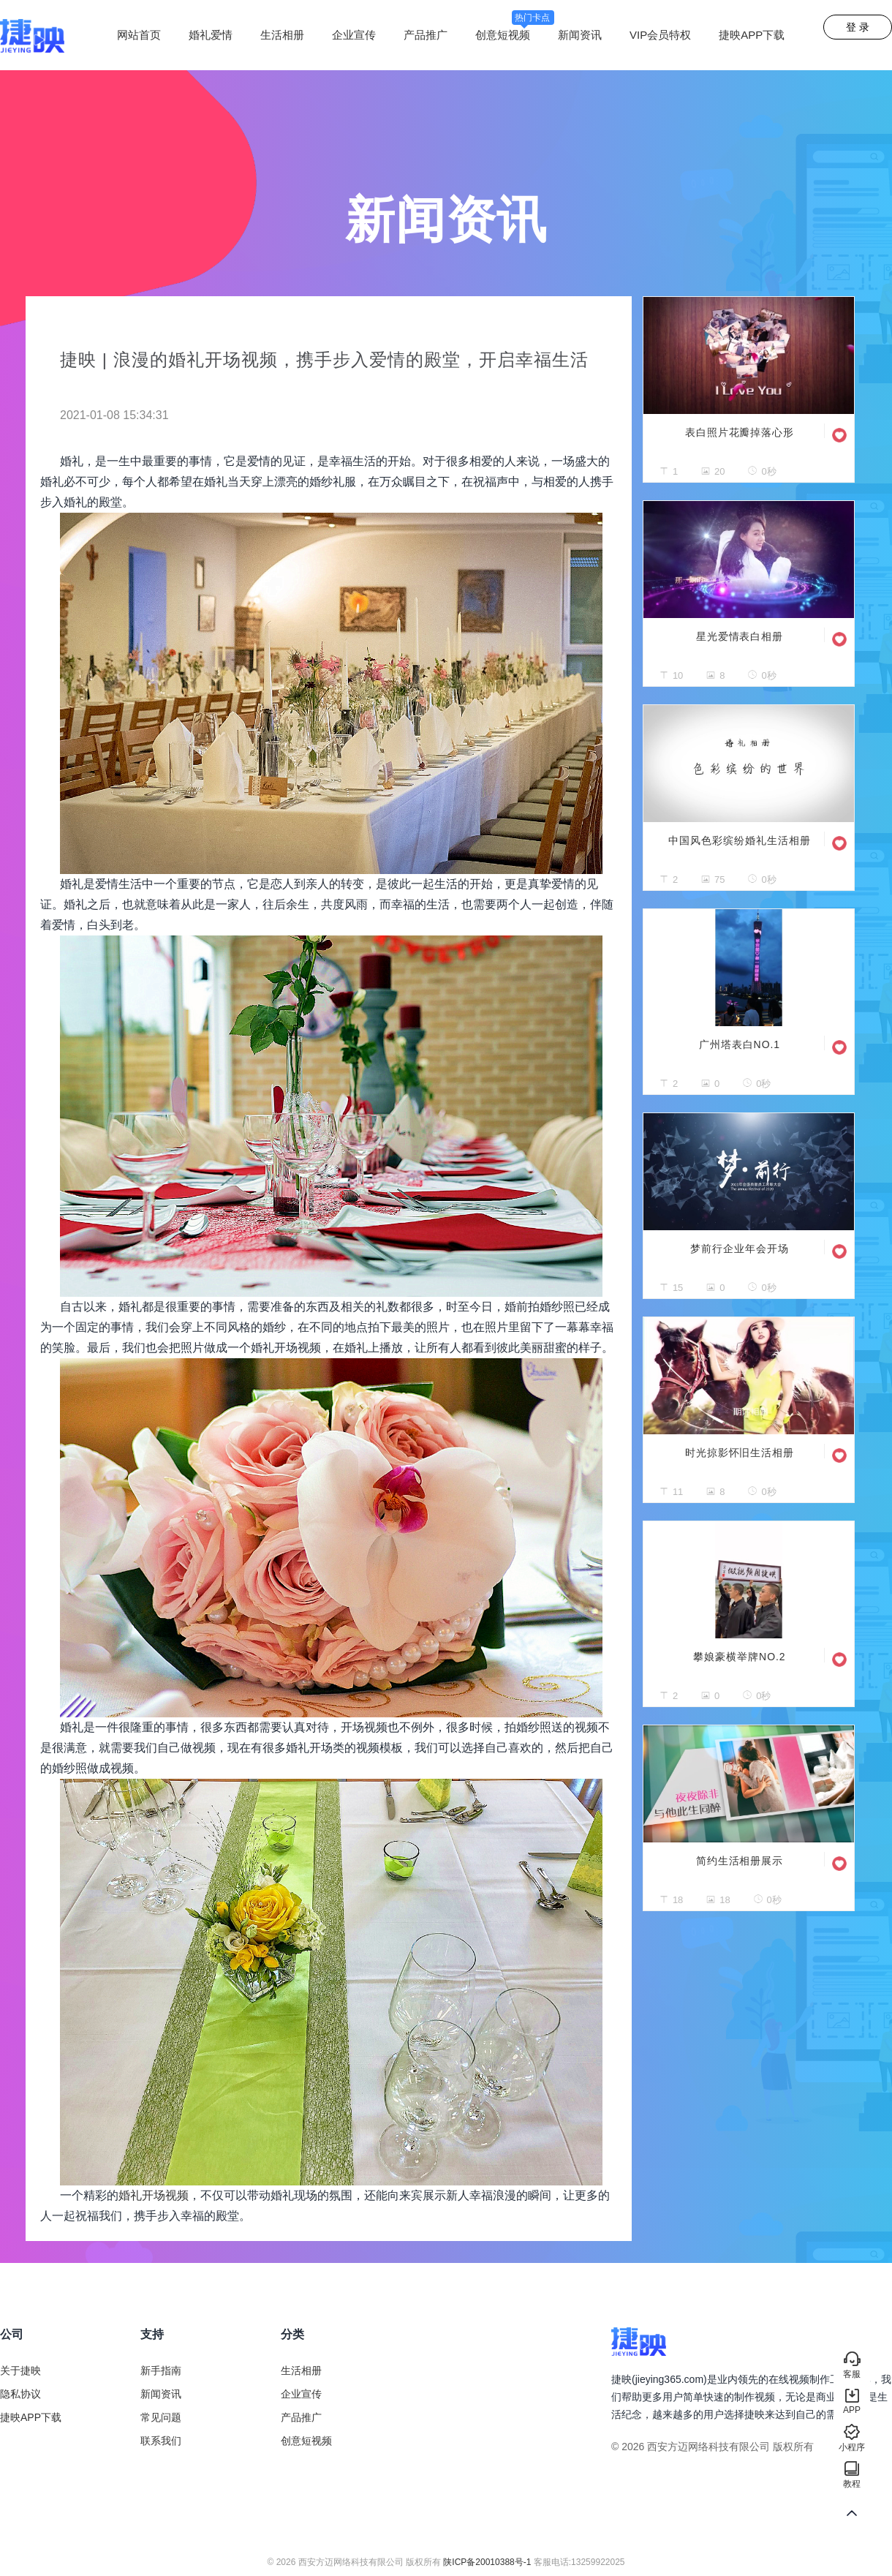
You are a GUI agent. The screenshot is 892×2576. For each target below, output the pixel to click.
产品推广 (425, 35)
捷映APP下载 (752, 35)
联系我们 (160, 2441)
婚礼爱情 (211, 35)
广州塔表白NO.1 (739, 1044)
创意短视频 (514, 35)
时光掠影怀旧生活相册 (739, 1452)
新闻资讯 (580, 35)
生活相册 (282, 35)
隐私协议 (20, 2394)
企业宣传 (354, 35)
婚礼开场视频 (153, 2195)
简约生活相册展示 (740, 1861)
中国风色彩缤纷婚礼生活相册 (739, 840)
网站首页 (139, 35)
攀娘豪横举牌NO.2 (739, 1656)
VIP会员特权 (660, 35)
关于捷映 (20, 2370)
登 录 (857, 27)
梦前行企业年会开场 (739, 1248)
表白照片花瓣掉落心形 (739, 432)
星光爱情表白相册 (740, 636)
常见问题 (160, 2417)
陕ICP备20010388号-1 (487, 2562)
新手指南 (160, 2370)
